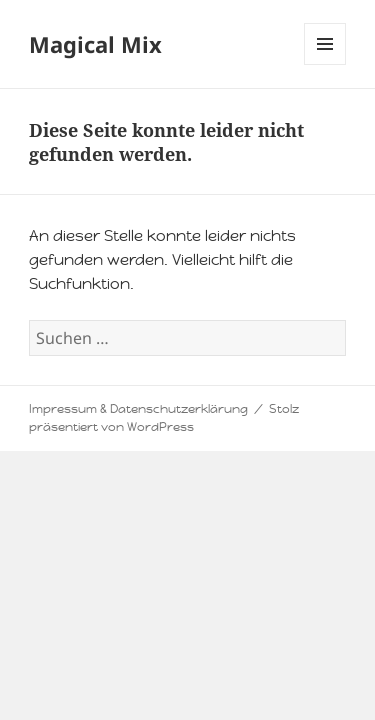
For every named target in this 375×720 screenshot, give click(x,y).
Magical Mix (95, 44)
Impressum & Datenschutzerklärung (138, 409)
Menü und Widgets (325, 64)
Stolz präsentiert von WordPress (164, 418)
